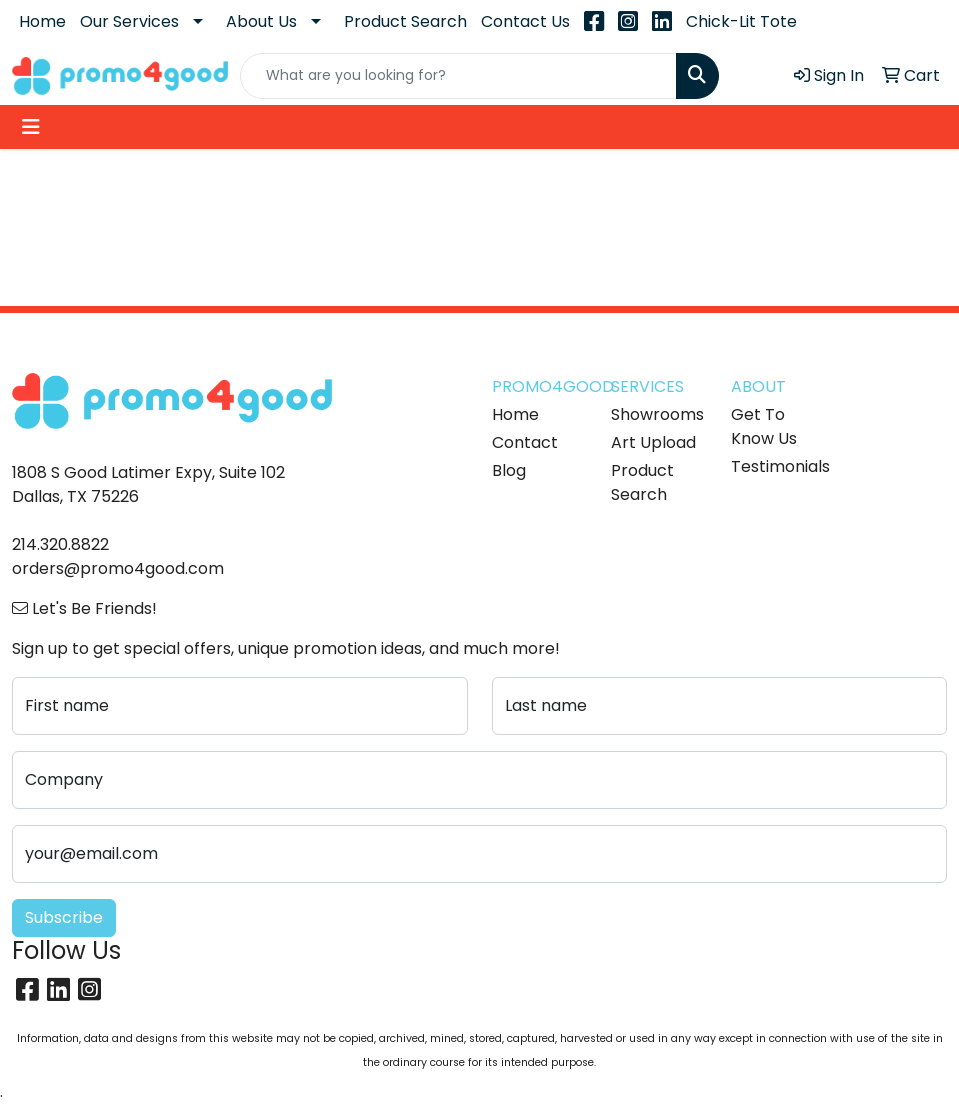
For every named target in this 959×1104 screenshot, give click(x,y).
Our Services (129, 21)
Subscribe (64, 917)
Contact (525, 442)
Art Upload (653, 442)
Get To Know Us (764, 426)
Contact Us (525, 21)
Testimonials (779, 466)
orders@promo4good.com (118, 568)
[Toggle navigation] (31, 127)
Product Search (405, 21)
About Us (261, 21)
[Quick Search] (459, 76)
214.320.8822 (60, 544)
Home (42, 21)
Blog (509, 470)
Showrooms (657, 414)
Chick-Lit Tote (741, 21)
